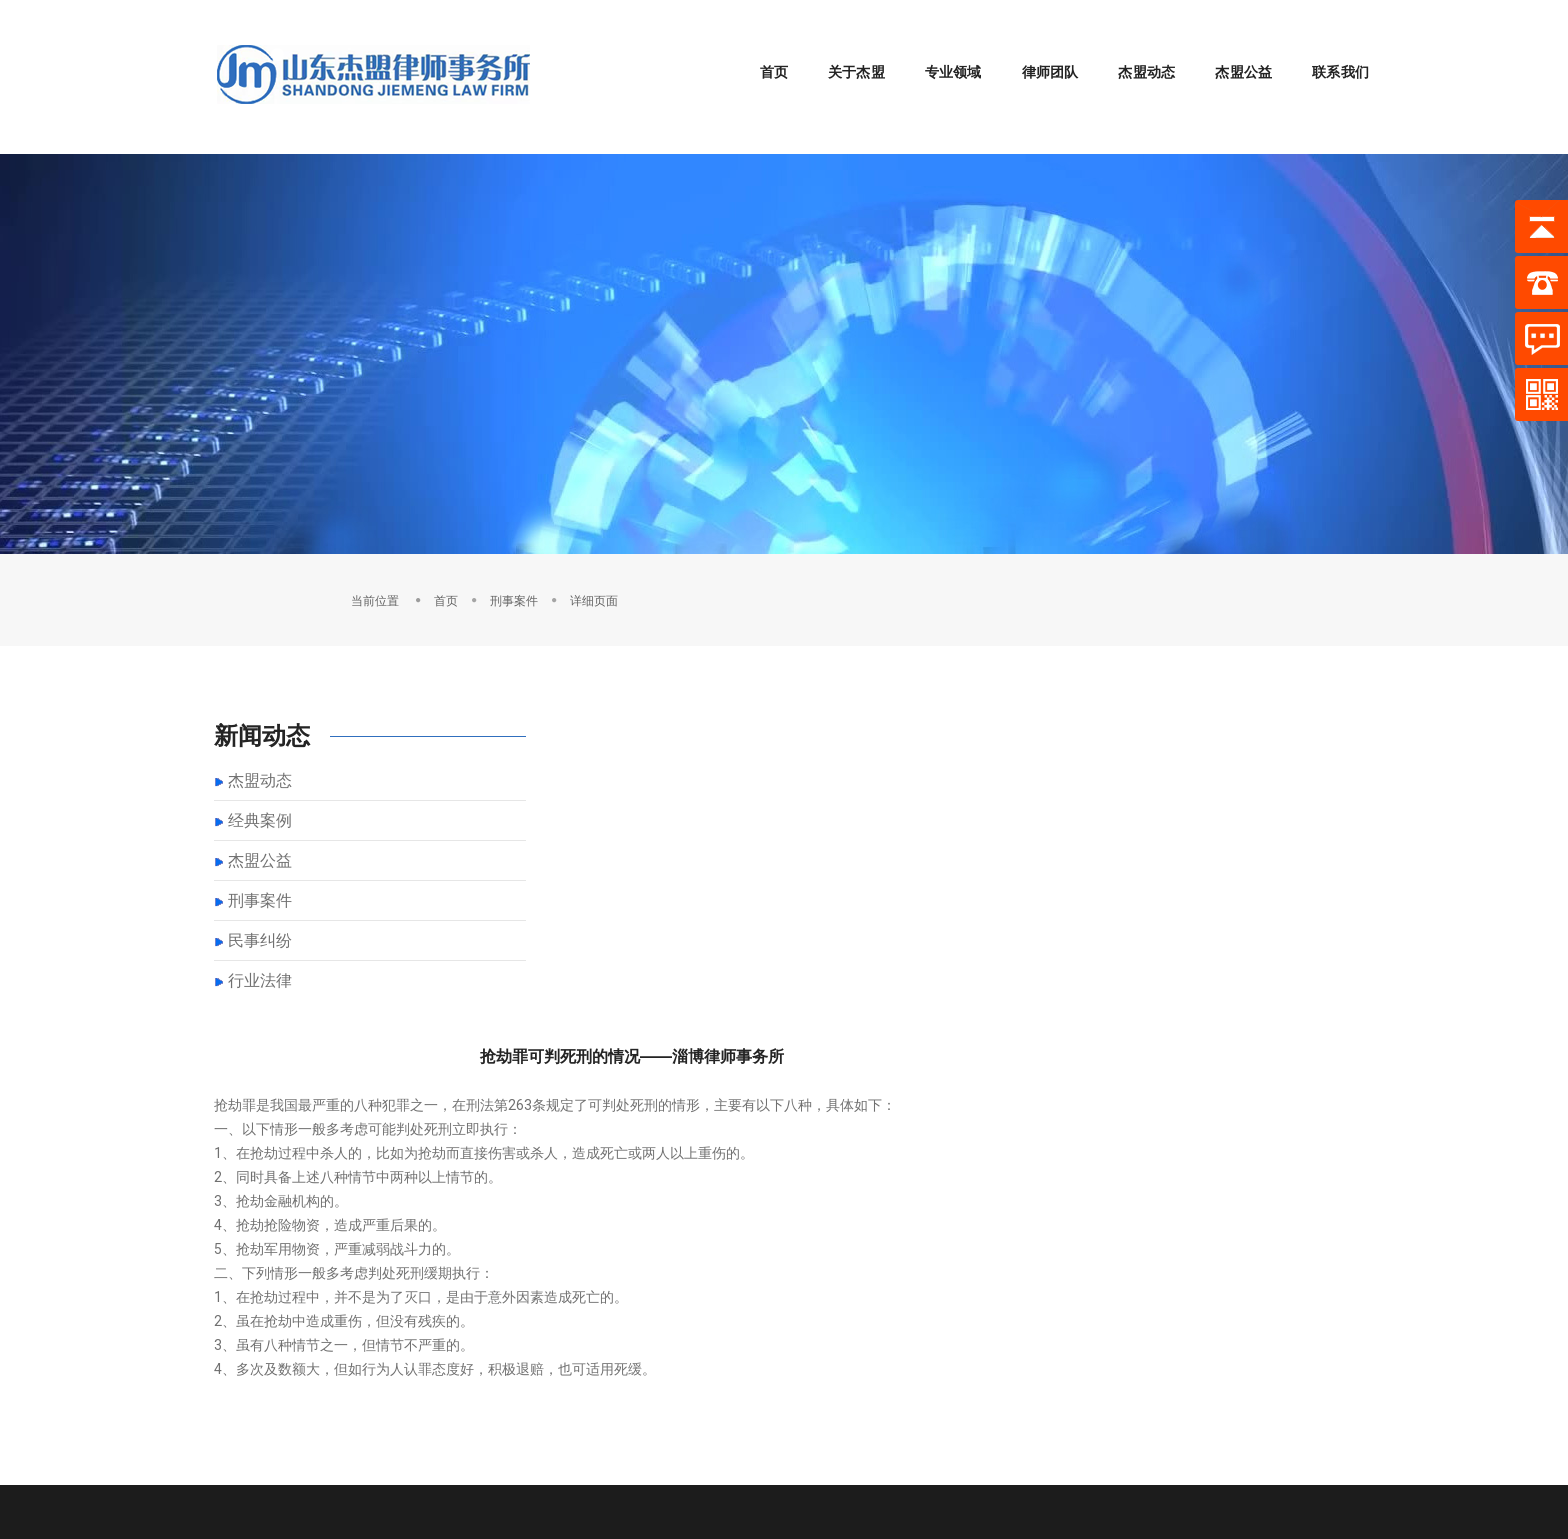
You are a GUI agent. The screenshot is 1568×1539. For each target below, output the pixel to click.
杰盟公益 (1228, 48)
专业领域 (938, 48)
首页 (759, 48)
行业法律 (260, 933)
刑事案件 (1250, 549)
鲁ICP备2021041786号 (1292, 1430)
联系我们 (1325, 48)
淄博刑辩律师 (310, 1450)
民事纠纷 (260, 893)
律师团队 (1035, 48)
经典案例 (260, 773)
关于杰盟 (841, 48)
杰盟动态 (1131, 48)
